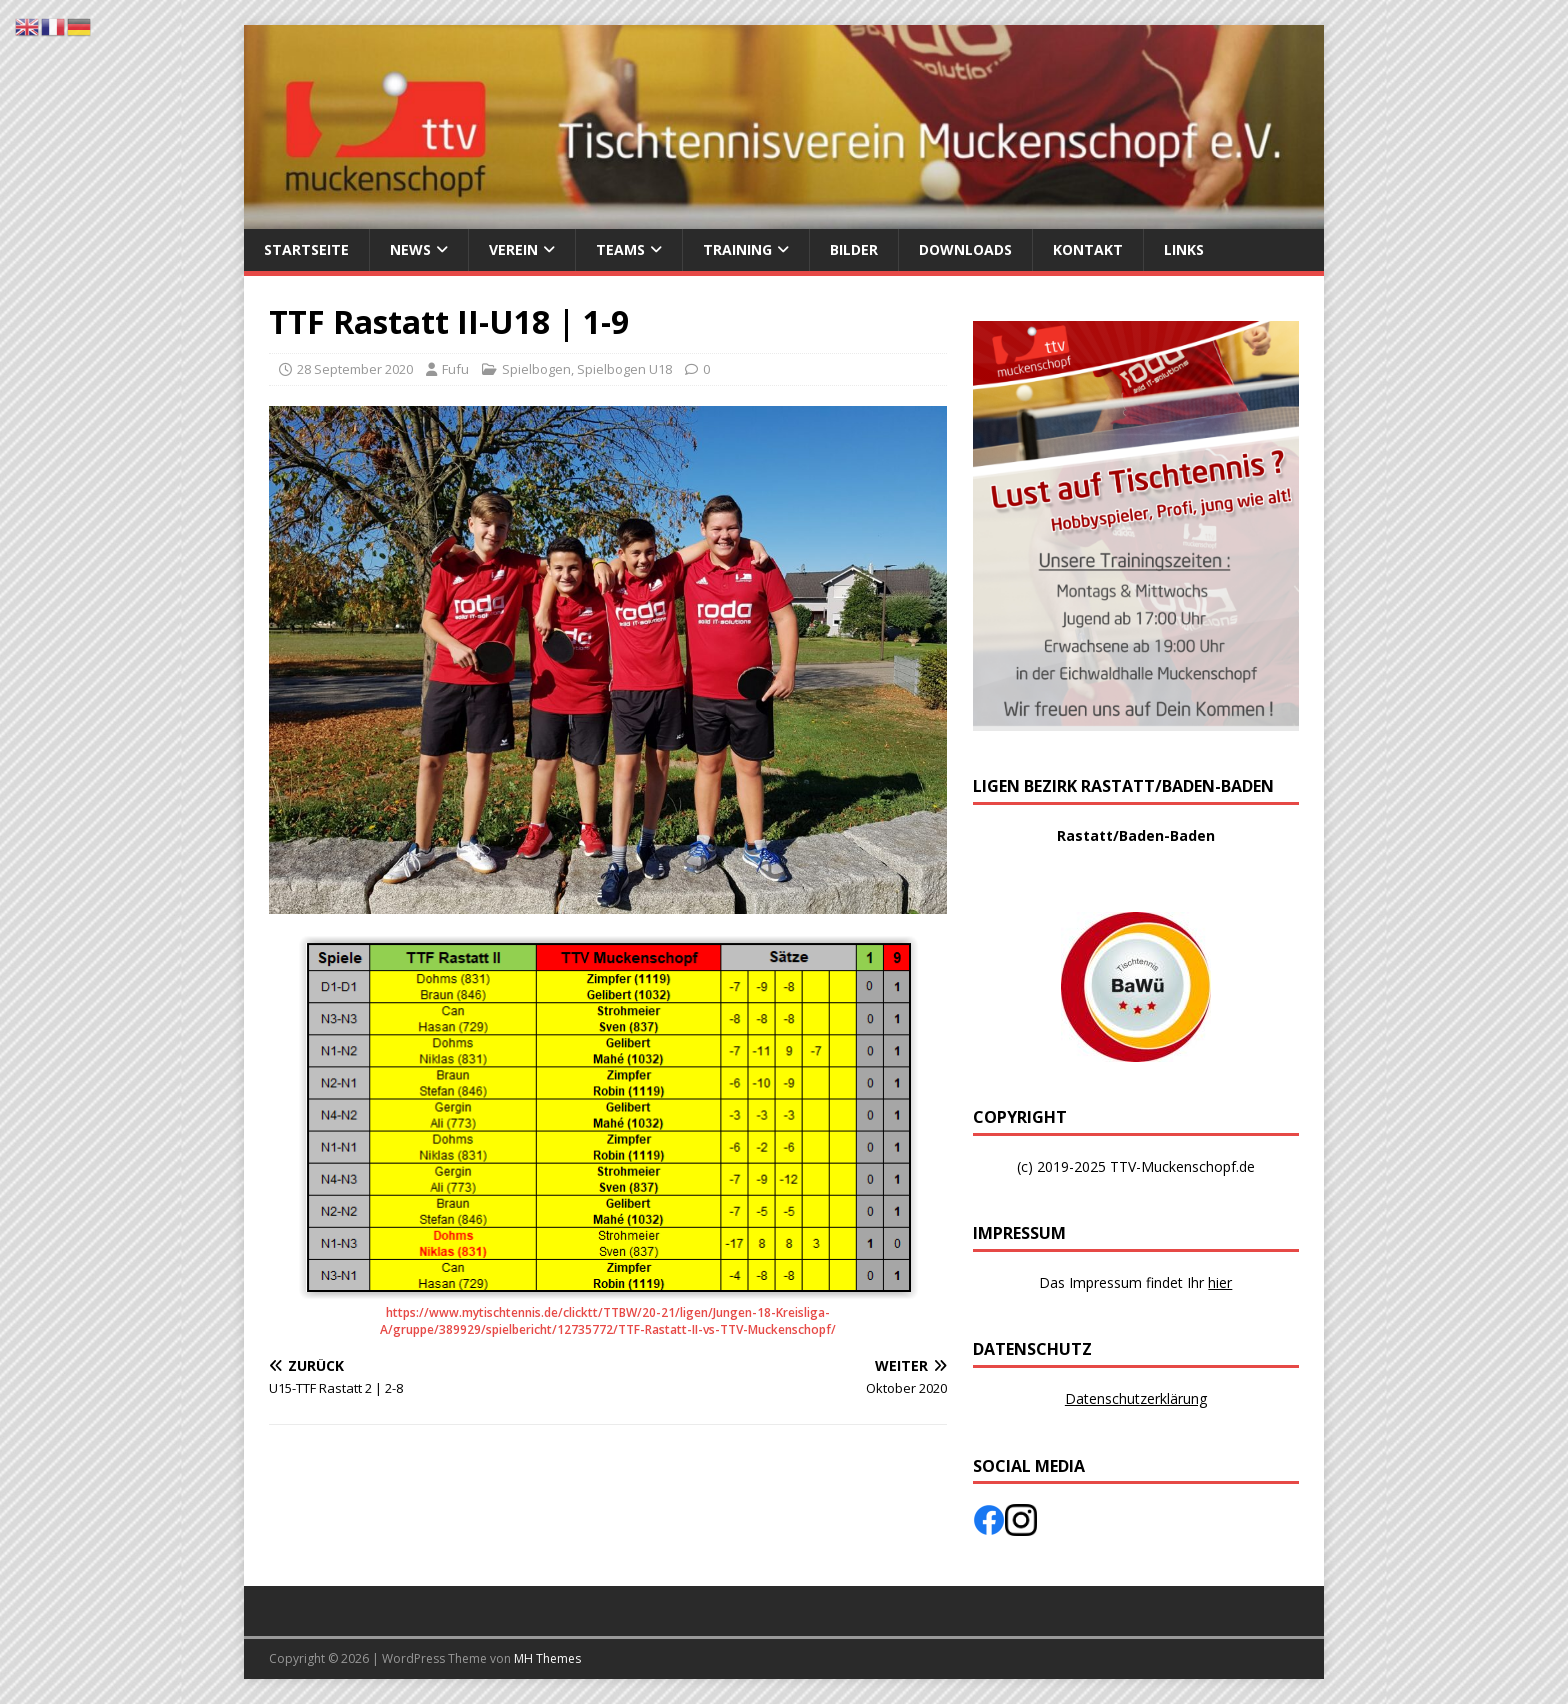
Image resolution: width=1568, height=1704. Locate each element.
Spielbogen (536, 369)
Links (1184, 249)
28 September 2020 (355, 369)
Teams (620, 249)
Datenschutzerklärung (1136, 1398)
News (410, 249)
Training (737, 249)
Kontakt (1088, 249)
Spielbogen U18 (624, 369)
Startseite (306, 249)
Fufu (455, 369)
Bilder (854, 249)
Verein (513, 249)
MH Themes (547, 1658)
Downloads (965, 249)
